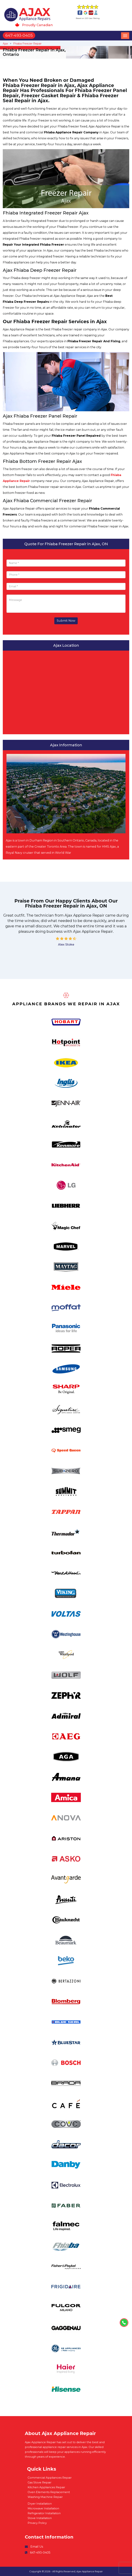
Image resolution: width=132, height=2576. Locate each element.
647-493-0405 (40, 2552)
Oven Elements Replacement (49, 2492)
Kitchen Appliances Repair (46, 2487)
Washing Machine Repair (45, 2497)
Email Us (36, 2546)
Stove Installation (40, 2518)
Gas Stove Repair (39, 2482)
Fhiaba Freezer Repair (27, 43)
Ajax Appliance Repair (89, 2571)
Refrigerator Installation (44, 2513)
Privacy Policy (37, 2523)
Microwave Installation (43, 2508)
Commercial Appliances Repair (50, 2477)
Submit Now (66, 620)
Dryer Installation (40, 2503)
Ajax (5, 43)
